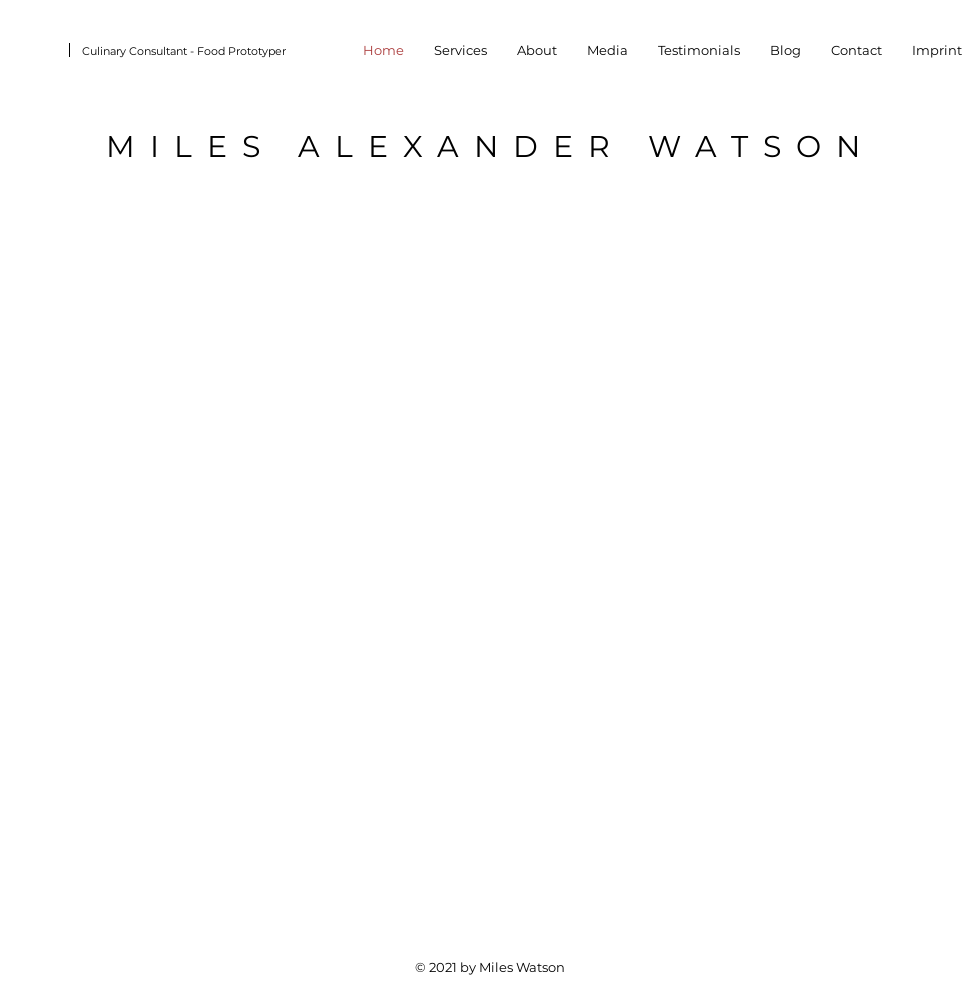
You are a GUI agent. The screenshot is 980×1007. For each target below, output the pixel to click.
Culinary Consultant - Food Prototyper (184, 51)
